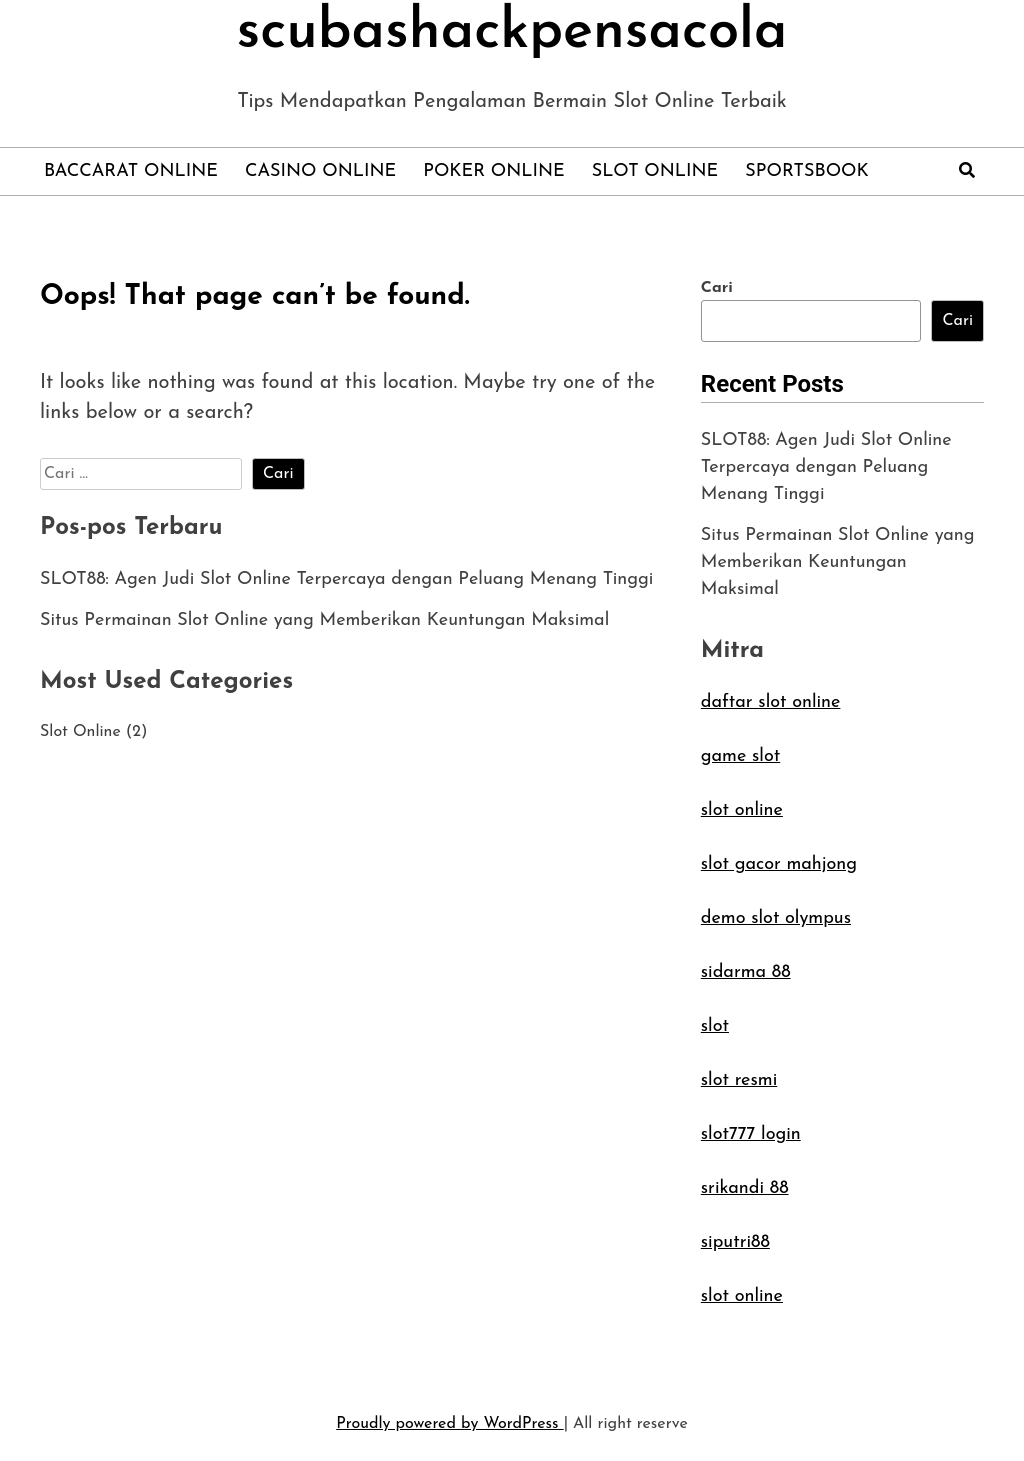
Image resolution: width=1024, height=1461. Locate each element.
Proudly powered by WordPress (449, 1424)
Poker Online (494, 171)
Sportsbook (806, 171)
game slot (740, 756)
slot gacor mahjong (779, 864)
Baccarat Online (131, 171)
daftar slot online (771, 702)
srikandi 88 (745, 1188)
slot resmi (739, 1080)
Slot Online (655, 171)
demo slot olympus (776, 918)
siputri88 (735, 1242)
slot (715, 1026)
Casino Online (320, 171)
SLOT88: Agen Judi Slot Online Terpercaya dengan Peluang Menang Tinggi (346, 579)
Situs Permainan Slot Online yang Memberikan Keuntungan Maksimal (324, 620)
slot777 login (751, 1134)
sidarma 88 (746, 972)
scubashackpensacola (512, 33)
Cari (717, 288)
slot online (742, 810)
